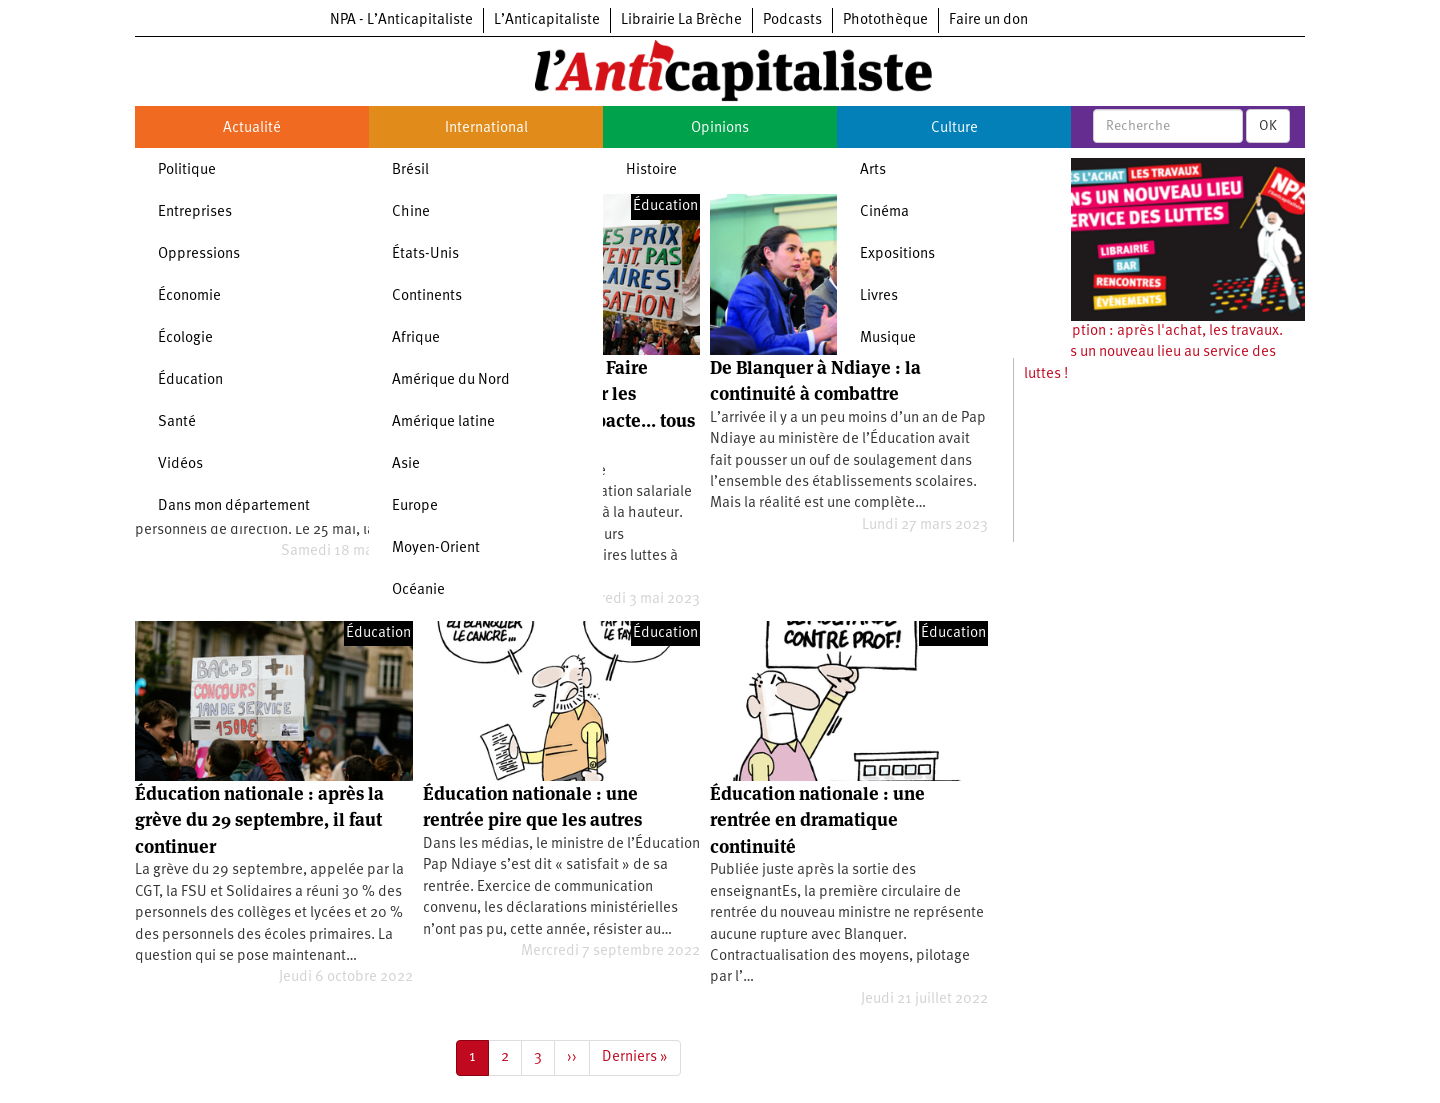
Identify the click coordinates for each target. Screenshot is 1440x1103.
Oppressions (199, 254)
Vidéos (180, 464)
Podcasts (792, 20)
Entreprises (195, 212)
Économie (189, 296)
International (486, 128)
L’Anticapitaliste (547, 20)
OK (1268, 126)
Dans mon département (234, 506)
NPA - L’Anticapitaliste (401, 20)
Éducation (190, 380)
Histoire (651, 170)
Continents (427, 296)
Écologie (185, 338)
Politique (187, 170)
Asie (406, 464)
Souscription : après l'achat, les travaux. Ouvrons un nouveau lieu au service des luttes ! (1153, 353)
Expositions (897, 254)
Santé (177, 422)
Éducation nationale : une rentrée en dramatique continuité (817, 820)
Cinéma (884, 212)
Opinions (720, 128)
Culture (954, 128)
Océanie (418, 590)
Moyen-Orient (436, 548)
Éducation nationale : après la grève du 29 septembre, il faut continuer (259, 820)
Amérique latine (443, 422)
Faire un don (988, 20)
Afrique (416, 338)
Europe (415, 506)
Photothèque (885, 20)
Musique (888, 338)
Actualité (252, 128)
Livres (879, 296)
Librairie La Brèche (681, 20)
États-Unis (425, 254)
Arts (873, 170)
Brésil (410, 170)
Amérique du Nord (451, 380)
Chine (411, 212)
